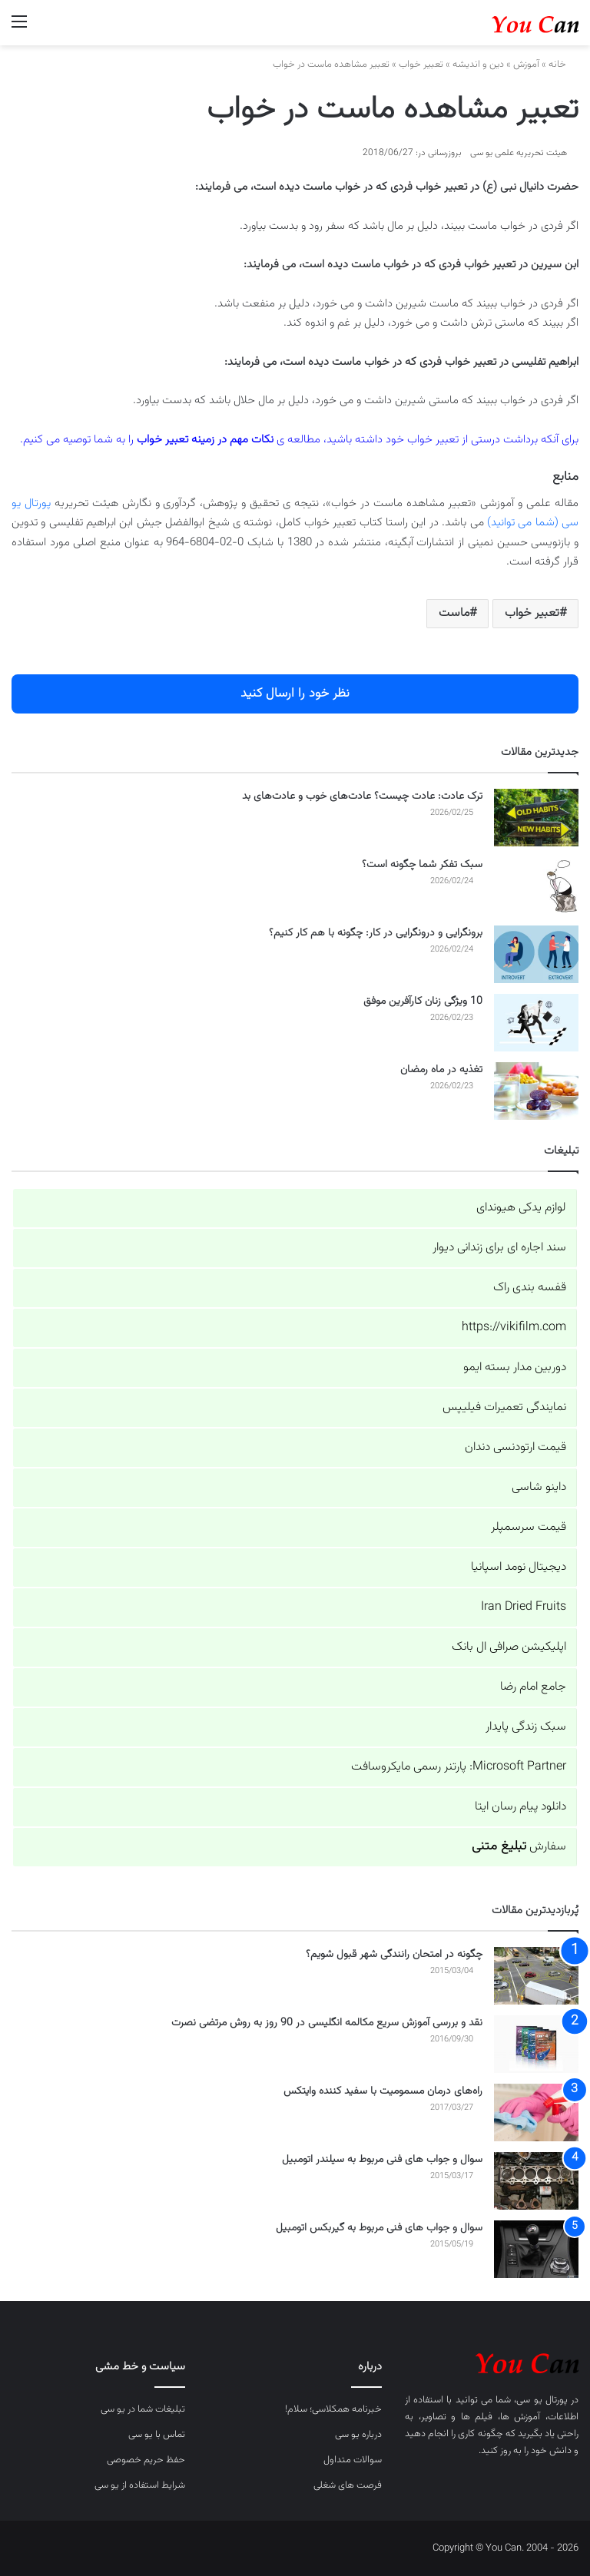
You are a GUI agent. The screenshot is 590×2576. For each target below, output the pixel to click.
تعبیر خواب (421, 64)
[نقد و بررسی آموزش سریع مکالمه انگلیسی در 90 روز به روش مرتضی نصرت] (536, 2044)
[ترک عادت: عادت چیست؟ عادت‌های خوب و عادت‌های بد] (536, 817)
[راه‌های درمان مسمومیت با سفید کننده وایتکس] (536, 2112)
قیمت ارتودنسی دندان (515, 1447)
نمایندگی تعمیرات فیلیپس (504, 1407)
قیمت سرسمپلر (528, 1527)
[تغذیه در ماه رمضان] (536, 1091)
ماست (454, 613)
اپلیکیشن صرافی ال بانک (509, 1647)
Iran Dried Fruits (523, 1607)
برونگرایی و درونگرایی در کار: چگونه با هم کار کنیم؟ (375, 933)
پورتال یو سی (541, 2400)
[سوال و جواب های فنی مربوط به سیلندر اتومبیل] (536, 2181)
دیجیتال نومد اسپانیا (518, 1567)
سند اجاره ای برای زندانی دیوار (499, 1248)
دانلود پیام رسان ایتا (520, 1807)
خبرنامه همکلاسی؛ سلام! (333, 2409)
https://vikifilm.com (514, 1327)
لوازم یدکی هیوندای (521, 1208)
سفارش (519, 1847)
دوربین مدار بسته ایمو (514, 1367)
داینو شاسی (539, 1487)
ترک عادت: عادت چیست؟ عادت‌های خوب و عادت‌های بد (362, 796)
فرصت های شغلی (347, 2485)
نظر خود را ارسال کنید (295, 694)
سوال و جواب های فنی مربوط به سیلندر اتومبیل (382, 2159)
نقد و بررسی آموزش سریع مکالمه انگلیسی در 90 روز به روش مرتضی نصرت (326, 2023)
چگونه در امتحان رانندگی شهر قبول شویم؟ (394, 1954)
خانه (563, 64)
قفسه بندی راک (529, 1288)
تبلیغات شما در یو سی (143, 2409)
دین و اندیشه (478, 64)
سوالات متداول (352, 2460)
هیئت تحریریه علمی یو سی (518, 153)
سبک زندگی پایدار (526, 1727)
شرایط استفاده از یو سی (139, 2485)
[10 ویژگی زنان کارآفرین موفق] (536, 1022)
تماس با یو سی (156, 2434)
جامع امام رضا (533, 1687)
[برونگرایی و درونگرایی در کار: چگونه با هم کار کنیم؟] (536, 954)
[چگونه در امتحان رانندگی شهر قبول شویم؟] (536, 1976)
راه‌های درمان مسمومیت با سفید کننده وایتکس (382, 2091)
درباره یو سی (358, 2434)
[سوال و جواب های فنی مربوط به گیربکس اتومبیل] (536, 2249)
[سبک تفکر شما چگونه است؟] (536, 886)
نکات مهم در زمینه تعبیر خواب (205, 440)
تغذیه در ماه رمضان (441, 1069)
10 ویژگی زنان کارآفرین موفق (422, 1001)
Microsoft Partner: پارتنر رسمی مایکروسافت (458, 1767)
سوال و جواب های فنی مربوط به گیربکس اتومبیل (379, 2228)
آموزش (526, 64)
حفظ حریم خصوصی (146, 2460)
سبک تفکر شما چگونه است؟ (422, 864)
